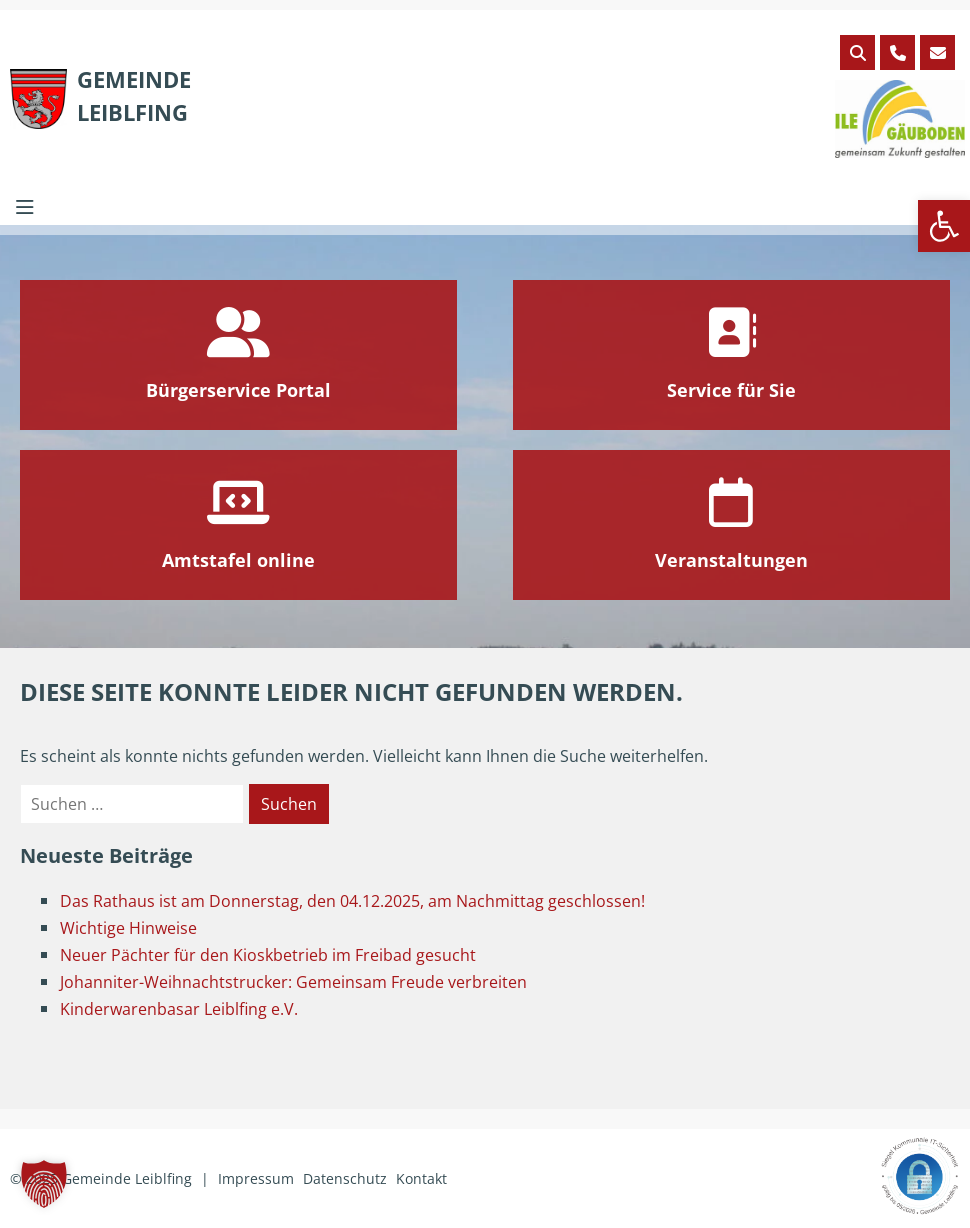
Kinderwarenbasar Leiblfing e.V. (179, 1009)
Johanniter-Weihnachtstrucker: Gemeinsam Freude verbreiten (293, 982)
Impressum (256, 1178)
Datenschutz (345, 1178)
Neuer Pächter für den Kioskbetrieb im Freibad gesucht (268, 955)
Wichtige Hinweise (128, 928)
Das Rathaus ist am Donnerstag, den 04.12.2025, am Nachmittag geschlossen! (352, 901)
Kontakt (421, 1178)
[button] (944, 226)
